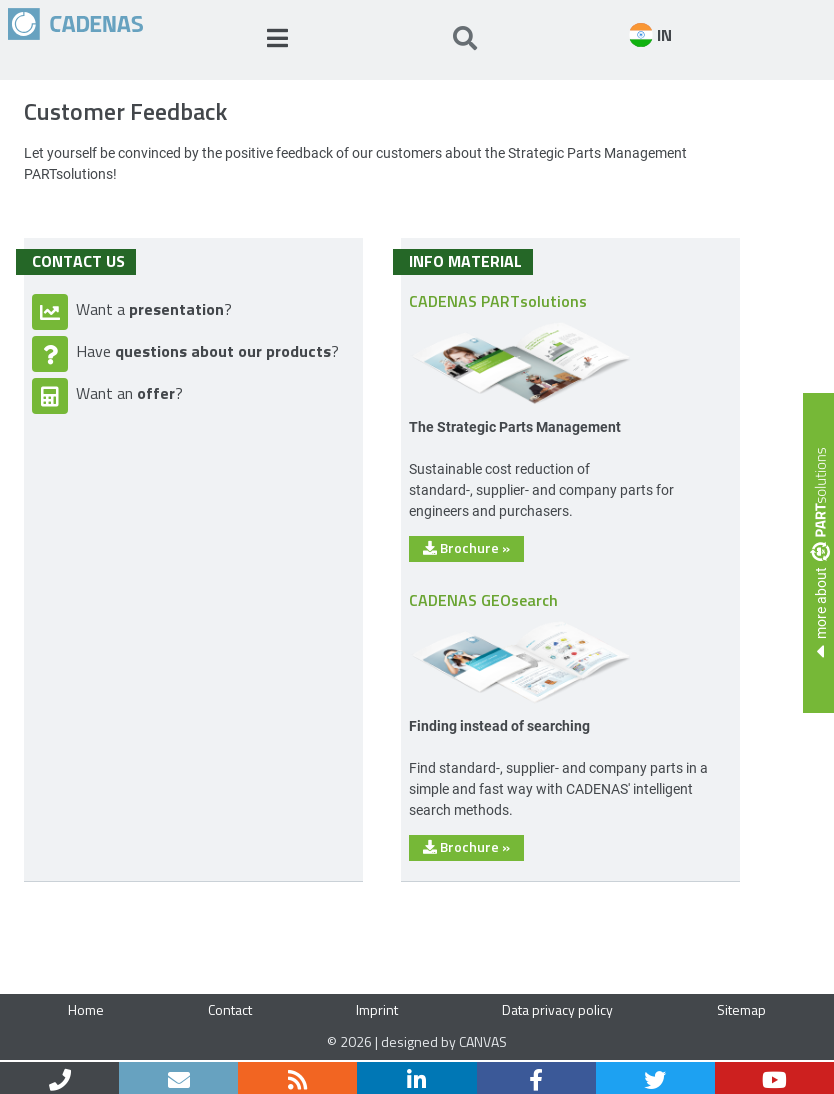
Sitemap (741, 1009)
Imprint (377, 1009)
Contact (230, 1009)
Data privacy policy (557, 1009)
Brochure (466, 547)
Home (86, 1009)
